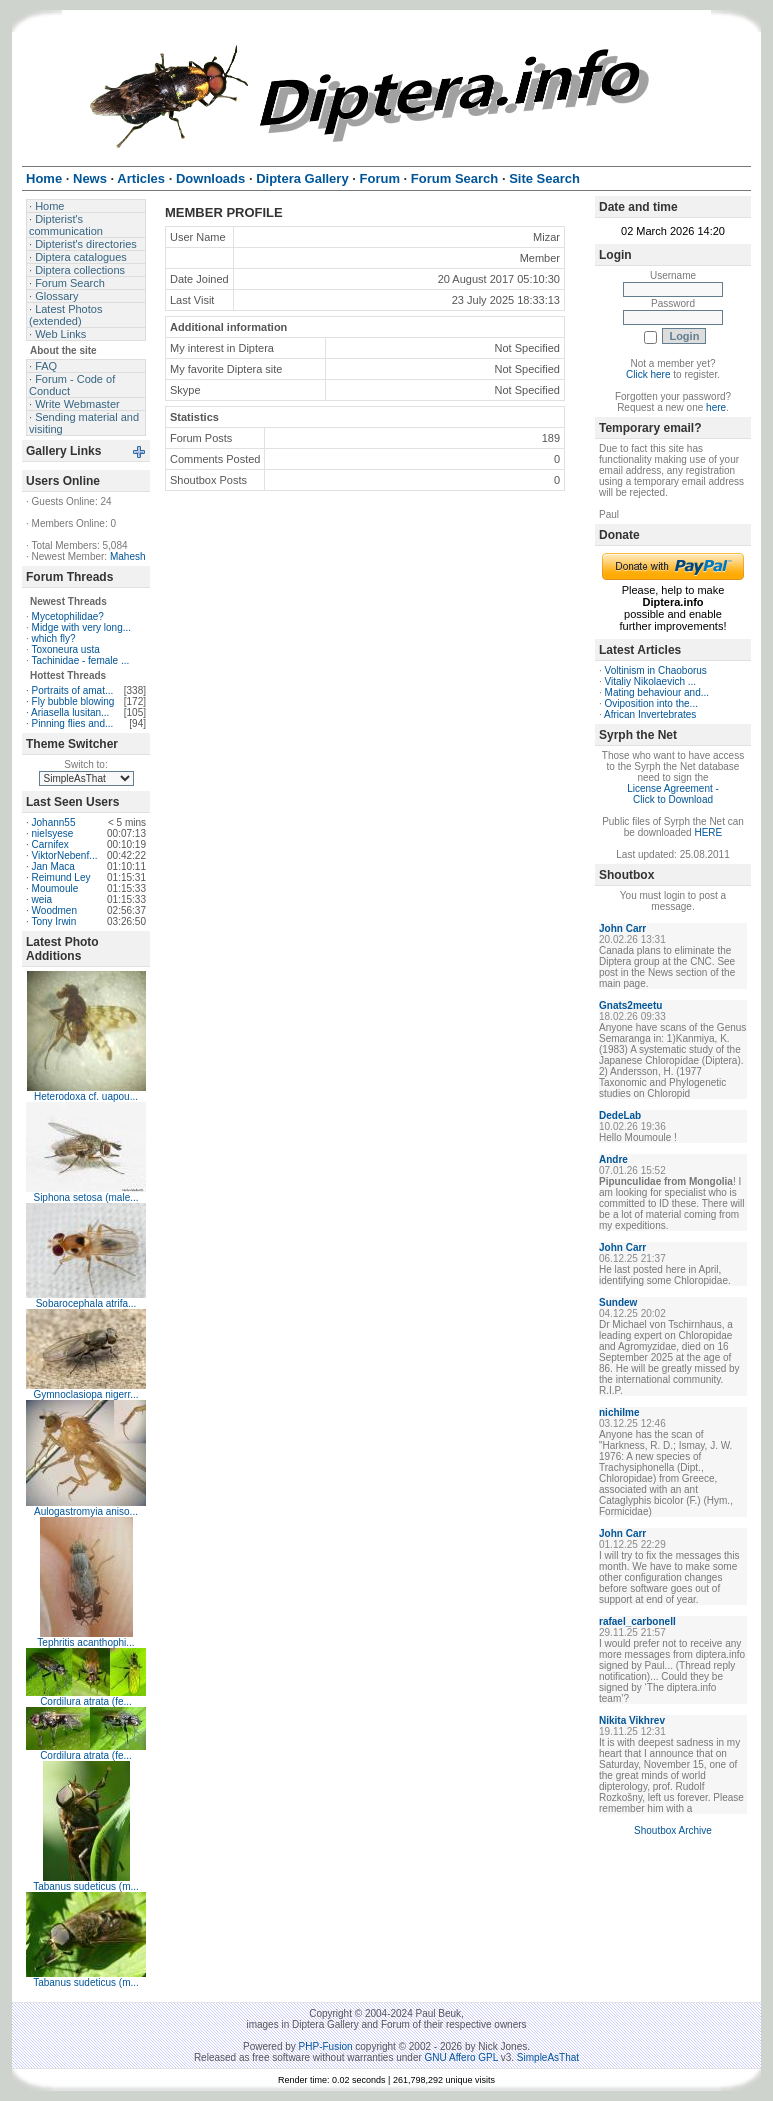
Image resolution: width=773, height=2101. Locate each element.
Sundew (618, 1302)
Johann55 (54, 822)
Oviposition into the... (651, 703)
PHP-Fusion (326, 2046)
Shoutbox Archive (673, 1830)
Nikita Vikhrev (632, 1720)
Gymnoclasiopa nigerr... (85, 1394)
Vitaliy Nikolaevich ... (651, 681)
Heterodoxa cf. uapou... (86, 1096)
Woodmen (54, 910)
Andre (613, 1159)
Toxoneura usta (65, 649)
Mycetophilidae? (68, 616)
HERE (708, 832)
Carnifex (50, 844)
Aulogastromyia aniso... (86, 1511)
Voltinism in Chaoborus (656, 670)
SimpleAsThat (548, 2057)
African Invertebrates (650, 714)
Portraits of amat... (73, 690)
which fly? (54, 638)
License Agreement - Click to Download (673, 794)
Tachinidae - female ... (80, 660)
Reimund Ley (61, 877)
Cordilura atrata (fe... (86, 1701)
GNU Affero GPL (461, 2057)
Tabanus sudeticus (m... (86, 1886)
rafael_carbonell (637, 1621)
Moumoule (55, 888)
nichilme (619, 1412)
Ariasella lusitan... (70, 712)
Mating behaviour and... (657, 692)
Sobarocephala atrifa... (86, 1303)
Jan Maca (53, 866)
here (716, 407)
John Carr (622, 928)
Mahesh (128, 556)
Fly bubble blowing (73, 701)
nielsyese (53, 833)
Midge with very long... (82, 627)
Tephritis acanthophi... (85, 1642)
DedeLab (620, 1115)
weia (42, 899)
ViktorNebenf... (65, 855)
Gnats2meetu (630, 1005)
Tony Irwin (53, 921)
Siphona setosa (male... (85, 1197)
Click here (648, 374)
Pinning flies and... (73, 723)
